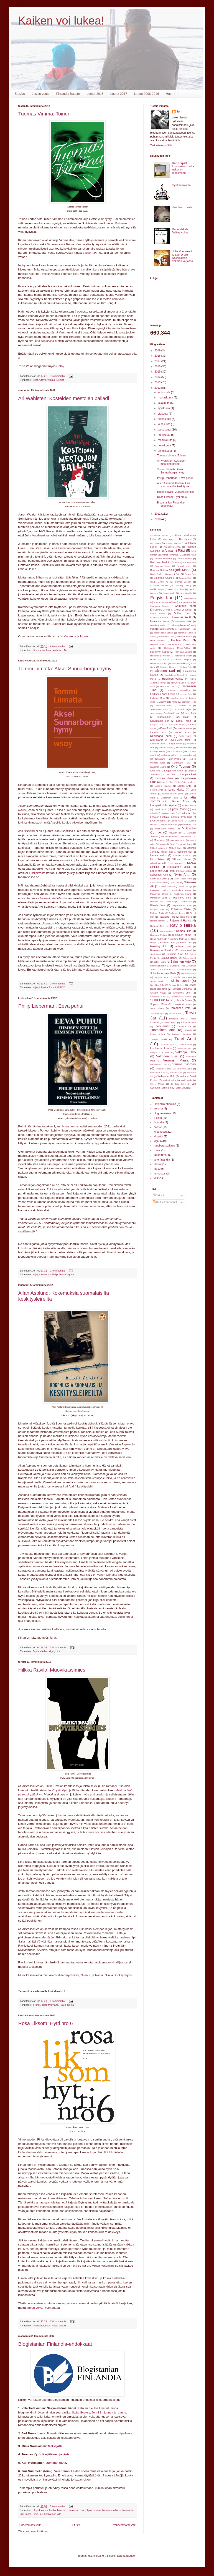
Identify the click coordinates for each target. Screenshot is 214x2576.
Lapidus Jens (164, 778)
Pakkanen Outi (158, 890)
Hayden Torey (157, 644)
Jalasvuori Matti (163, 705)
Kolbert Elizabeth (184, 747)
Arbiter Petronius (169, 554)
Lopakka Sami (168, 813)
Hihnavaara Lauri (158, 663)
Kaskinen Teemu (184, 728)
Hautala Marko (180, 640)
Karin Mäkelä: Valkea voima (180, 231)
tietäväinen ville (52, 2514)
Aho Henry (168, 539)
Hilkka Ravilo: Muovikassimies (51, 1670)
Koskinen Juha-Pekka (168, 759)
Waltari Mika (169, 1080)
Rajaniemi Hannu (180, 920)
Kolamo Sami (165, 747)
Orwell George (185, 886)
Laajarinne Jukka (173, 770)
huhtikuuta (164, 434)
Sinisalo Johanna (182, 988)
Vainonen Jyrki (184, 1048)
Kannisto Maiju (176, 724)
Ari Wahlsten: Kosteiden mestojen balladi (63, 398)
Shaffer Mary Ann (182, 977)
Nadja (99, 1975)
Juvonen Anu (156, 713)
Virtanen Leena (163, 1068)
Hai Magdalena (178, 625)
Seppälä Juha (161, 977)
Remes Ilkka (183, 931)
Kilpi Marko (156, 740)
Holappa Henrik (168, 667)
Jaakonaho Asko (168, 701)
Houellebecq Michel (173, 675)
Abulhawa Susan (159, 535)
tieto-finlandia (162, 1159)
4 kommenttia (57, 646)
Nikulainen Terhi (158, 863)
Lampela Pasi (188, 774)
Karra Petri (166, 728)
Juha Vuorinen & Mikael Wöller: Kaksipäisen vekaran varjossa (182, 256)
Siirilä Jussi (180, 981)
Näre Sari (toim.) (159, 878)
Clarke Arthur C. (159, 582)
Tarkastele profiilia (161, 145)
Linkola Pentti (189, 805)
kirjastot (158, 1136)
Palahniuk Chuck (159, 894)
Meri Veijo (159, 840)
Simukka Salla (157, 985)
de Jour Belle (178, 1084)
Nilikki (22, 810)
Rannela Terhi (157, 926)
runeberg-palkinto (164, 1145)
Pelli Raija (172, 901)
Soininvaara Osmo (181, 996)
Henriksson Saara (159, 659)
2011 (158, 513)
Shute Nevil (156, 981)
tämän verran (35, 2307)
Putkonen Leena (177, 913)
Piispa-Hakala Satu (181, 905)
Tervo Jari (37, 2514)
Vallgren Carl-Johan (160, 1052)
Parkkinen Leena (182, 894)
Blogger (131, 2555)
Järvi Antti (190, 713)
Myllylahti (53, 2004)
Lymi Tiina (186, 817)
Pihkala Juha (157, 905)
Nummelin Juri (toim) (163, 870)
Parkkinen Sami (158, 897)
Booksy (119, 1975)
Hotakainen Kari (76, 2510)
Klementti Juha (157, 743)
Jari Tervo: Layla (182, 207)
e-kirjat (36, 2004)
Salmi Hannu (160, 962)
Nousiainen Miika (111, 2510)
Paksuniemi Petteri (181, 890)
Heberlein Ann (175, 644)
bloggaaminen (162, 1113)
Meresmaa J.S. (188, 836)
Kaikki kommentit (165, 1202)
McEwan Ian (175, 832)
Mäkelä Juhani (157, 848)
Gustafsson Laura (159, 617)
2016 (158, 366)
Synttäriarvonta (181, 185)
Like (58, 1651)
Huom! (170, 93)
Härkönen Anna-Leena (162, 694)
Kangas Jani (156, 724)
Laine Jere (170, 774)
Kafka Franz (183, 720)
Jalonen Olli (184, 705)
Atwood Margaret (163, 558)
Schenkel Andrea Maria (163, 973)
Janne (122, 2412)
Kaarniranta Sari (159, 720)
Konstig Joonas (157, 751)
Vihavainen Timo (158, 1064)
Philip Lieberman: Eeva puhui (50, 1006)
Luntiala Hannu (168, 817)
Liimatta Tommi (47, 987)
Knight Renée (176, 743)
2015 (158, 371)
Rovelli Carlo (185, 942)
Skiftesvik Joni (182, 992)
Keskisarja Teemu (161, 736)
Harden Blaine (185, 636)
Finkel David (190, 598)
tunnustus (160, 1173)
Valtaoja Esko (185, 1052)
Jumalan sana (56, 2462)
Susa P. (86, 1975)
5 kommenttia (57, 376)
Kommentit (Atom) (36, 2531)
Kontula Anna (175, 751)
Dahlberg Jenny (183, 585)
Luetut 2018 (95, 93)
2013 (158, 382)
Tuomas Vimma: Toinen (44, 114)
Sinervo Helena (176, 985)
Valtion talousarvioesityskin (98, 793)
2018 (158, 355)
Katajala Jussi (158, 732)
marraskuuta (166, 397)
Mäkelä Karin (175, 848)
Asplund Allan (40, 1651)
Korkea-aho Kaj (188, 755)
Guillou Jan (182, 613)
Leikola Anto (156, 790)
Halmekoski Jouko (163, 632)
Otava (42, 379)
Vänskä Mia (176, 1072)
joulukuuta (164, 392)
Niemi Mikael (157, 859)
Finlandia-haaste (68, 93)
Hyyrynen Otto (167, 686)
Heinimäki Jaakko (183, 652)
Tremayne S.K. (184, 1026)
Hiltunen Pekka (179, 663)
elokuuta (163, 413)
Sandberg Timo (177, 965)
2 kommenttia (57, 983)
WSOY (61, 987)
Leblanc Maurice (163, 786)
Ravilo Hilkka (67, 2004)
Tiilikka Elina (170, 1022)
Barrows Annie (162, 566)
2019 (158, 350)
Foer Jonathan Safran (164, 602)
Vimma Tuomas (55, 379)
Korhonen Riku (168, 755)
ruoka (157, 1150)
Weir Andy (186, 1080)
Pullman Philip (157, 913)
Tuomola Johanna (181, 1034)
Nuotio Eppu (187, 871)
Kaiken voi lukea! (61, 20)
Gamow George (162, 609)
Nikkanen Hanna (181, 859)
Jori (178, 111)
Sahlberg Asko (174, 954)
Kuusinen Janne (158, 767)
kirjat (35, 379)
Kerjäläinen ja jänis (55, 2454)
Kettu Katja (185, 736)
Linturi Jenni (160, 809)
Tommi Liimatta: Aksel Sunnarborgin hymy (65, 668)
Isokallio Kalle (177, 698)
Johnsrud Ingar (183, 709)
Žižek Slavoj (182, 1087)
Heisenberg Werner (160, 655)
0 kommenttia (57, 1270)
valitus (157, 1178)
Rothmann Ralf (167, 942)
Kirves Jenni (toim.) (180, 740)
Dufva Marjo (169, 593)
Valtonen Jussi (167, 1056)
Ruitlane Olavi (183, 946)
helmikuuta (165, 445)
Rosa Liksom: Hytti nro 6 (45, 2023)
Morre (84, 636)
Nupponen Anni (159, 874)
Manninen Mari (188, 824)
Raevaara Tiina (167, 916)
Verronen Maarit (176, 1060)
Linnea (108, 2412)
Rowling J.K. (158, 946)
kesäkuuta (164, 424)
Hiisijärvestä (37, 873)
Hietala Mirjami (183, 659)
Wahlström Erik (166, 1076)
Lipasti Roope (178, 809)
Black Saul (155, 574)
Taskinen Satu (157, 1013)
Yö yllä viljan (60, 1790)
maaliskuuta (165, 440)
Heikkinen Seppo (159, 651)
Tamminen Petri (181, 1008)
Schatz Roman (184, 969)
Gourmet (91, 252)
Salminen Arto (180, 961)
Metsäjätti (55, 2446)
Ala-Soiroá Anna (172, 547)
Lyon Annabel (158, 820)
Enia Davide (186, 593)
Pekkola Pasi (156, 901)
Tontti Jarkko (162, 1026)
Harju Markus (157, 640)
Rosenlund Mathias (177, 939)
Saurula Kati (166, 969)
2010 (158, 519)
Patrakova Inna (182, 897)
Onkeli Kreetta (166, 886)
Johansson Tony (159, 709)
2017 (158, 361)
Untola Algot (185, 1044)
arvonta (158, 1108)
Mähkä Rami (186, 844)
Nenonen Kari (184, 851)
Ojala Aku (174, 882)
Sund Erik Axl (160, 1000)
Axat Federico (184, 558)
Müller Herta (167, 852)
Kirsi (76, 1975)
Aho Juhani (185, 539)
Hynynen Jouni (178, 682)
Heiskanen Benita (183, 655)
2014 (158, 377)
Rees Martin (166, 931)
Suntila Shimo (184, 1000)
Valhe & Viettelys (51, 898)
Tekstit (158, 1195)
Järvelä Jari (173, 713)
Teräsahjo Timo (176, 1018)
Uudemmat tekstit (30, 2525)
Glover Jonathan (183, 609)
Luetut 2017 (118, 93)
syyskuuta (164, 408)
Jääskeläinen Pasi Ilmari (173, 717)
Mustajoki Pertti (167, 844)
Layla (41, 2433)
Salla (21, 1941)
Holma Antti (186, 667)
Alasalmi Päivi (175, 550)
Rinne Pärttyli (156, 939)
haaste (158, 1127)
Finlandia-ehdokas (165, 1104)
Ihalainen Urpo (157, 698)
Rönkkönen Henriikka (162, 950)
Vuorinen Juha (184, 1068)
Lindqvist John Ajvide (163, 805)
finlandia (37, 2325)
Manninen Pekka (165, 828)
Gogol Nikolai (158, 613)
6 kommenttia (57, 2001)
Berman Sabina (159, 570)
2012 (158, 387)
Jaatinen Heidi (189, 702)
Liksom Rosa (50, 2325)
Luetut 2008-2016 (146, 93)
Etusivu (20, 93)
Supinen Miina (158, 1004)
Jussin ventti (40, 93)
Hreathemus (70, 1126)
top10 (157, 1168)
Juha (52, 1637)
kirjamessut (161, 1131)
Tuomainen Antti (163, 1030)
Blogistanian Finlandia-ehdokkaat (55, 2344)
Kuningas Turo (181, 762)
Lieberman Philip (48, 1274)
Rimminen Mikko (181, 935)
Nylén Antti (182, 874)
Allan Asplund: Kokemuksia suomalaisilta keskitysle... (174, 485)
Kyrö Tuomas (94, 2510)
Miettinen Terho (177, 840)
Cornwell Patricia (159, 585)
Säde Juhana (157, 1008)
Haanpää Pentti (181, 617)
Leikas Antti (184, 785)
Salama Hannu (169, 957)
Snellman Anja (158, 996)
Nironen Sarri (176, 863)
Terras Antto (175, 1013)
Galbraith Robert (185, 606)
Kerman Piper (182, 732)
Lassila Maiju (167, 782)
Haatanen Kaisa (159, 621)
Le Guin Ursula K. (187, 782)
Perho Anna (187, 901)
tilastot (158, 1164)
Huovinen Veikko (172, 678)
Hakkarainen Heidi (187, 629)
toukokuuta (165, 429)
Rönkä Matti (186, 950)
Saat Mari (155, 954)
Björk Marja (181, 570)
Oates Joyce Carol (183, 878)
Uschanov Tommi (161, 1048)
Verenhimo (61, 2471)
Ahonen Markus (173, 543)
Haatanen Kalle (183, 621)
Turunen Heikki (158, 1039)
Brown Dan (190, 574)
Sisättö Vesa (158, 992)
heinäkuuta (165, 419)
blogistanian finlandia (44, 2510)
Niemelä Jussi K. (182, 855)
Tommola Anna (188, 1022)
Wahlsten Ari (59, 650)
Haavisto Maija (157, 625)
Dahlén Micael (157, 589)
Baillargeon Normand (185, 562)
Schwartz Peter (188, 973)
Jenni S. (97, 2412)
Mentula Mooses (169, 836)
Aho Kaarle (155, 543)
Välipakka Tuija (157, 1072)
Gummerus (39, 650)
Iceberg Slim (186, 694)
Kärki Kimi (155, 770)
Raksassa (47, 341)
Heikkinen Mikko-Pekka (177, 648)
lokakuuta (164, 403)
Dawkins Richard (176, 589)
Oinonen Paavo (158, 882)
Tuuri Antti (185, 1038)
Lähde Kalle (177, 820)
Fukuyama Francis (159, 606)
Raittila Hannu (157, 920)
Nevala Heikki (158, 855)
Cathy (60, 366)
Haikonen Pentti (166, 629)
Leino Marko (176, 789)
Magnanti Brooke (169, 824)
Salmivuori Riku (158, 965)
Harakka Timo (167, 636)
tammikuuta (165, 450)
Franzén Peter (186, 602)
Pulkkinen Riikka (181, 909)
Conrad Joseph (183, 582)
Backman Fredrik (159, 562)
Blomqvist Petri (172, 574)
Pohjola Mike (157, 909)
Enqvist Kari (161, 597)
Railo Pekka (186, 917)
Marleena (70, 636)
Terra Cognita (66, 1274)
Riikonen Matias (158, 935)
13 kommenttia (58, 1647)
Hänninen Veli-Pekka (178, 690)
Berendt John (184, 566)
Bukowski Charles (164, 577)
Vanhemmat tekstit (124, 2525)
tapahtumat (160, 1155)
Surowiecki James (182, 1004)
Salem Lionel (189, 958)
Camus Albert (185, 578)
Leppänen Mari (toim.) (173, 793)
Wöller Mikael (157, 1084)
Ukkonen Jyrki (167, 1044)
